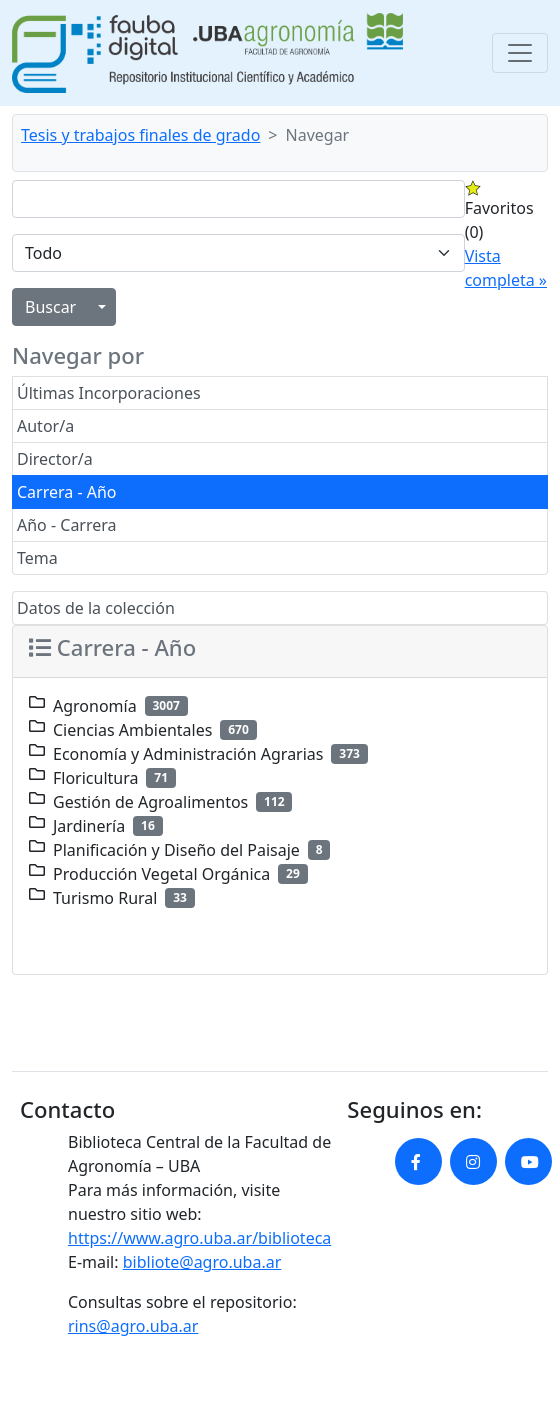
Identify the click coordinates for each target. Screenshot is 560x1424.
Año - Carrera (67, 525)
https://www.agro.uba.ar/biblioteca (199, 1238)
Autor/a (45, 426)
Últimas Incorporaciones (109, 393)
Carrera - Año (67, 492)
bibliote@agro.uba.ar (202, 1262)
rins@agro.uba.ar (133, 1326)
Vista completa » (506, 268)
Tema (37, 558)
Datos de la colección (96, 608)
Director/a (55, 459)
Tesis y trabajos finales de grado (140, 135)
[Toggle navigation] (520, 53)
